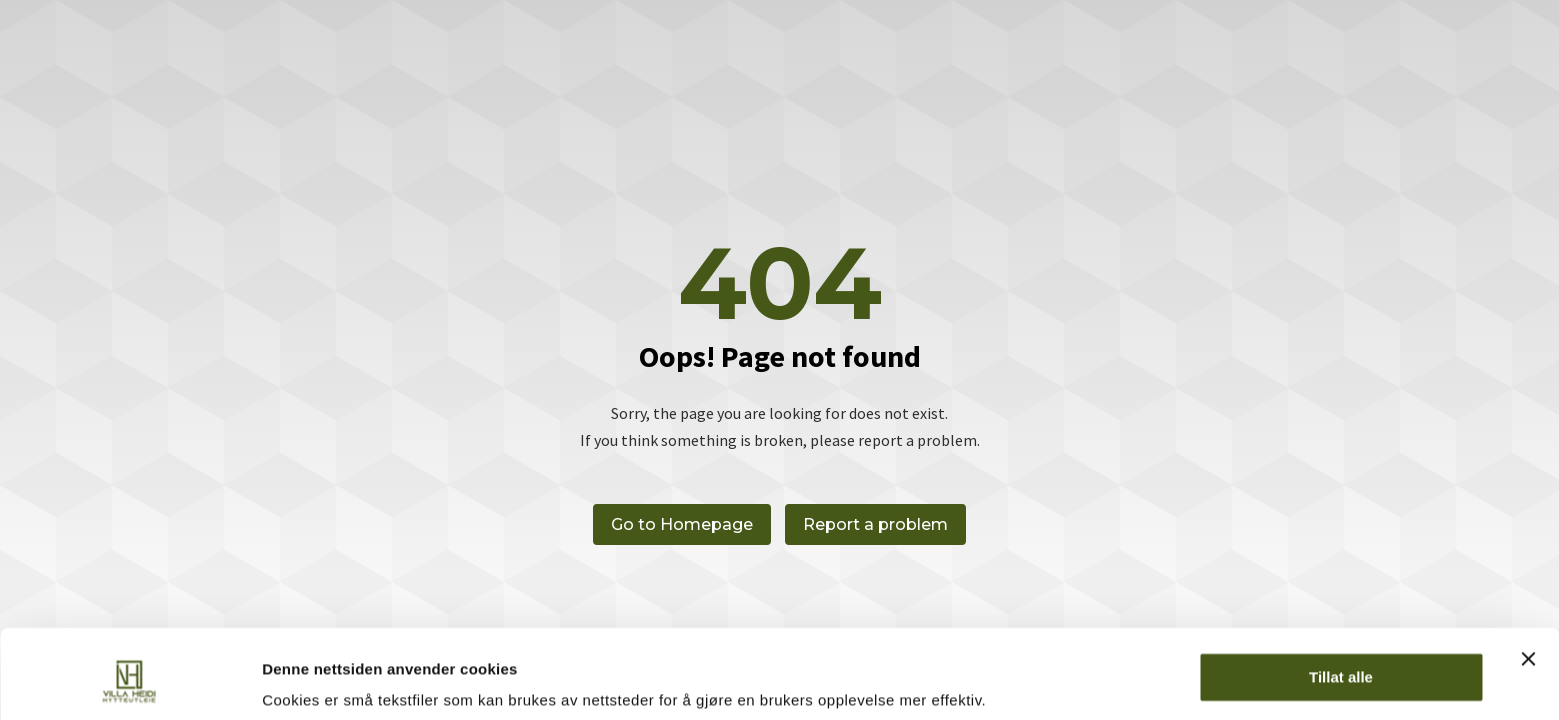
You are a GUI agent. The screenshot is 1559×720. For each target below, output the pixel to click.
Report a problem (876, 524)
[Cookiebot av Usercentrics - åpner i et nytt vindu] (129, 681)
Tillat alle (1341, 602)
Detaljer (290, 680)
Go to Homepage (682, 524)
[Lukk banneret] (1528, 584)
